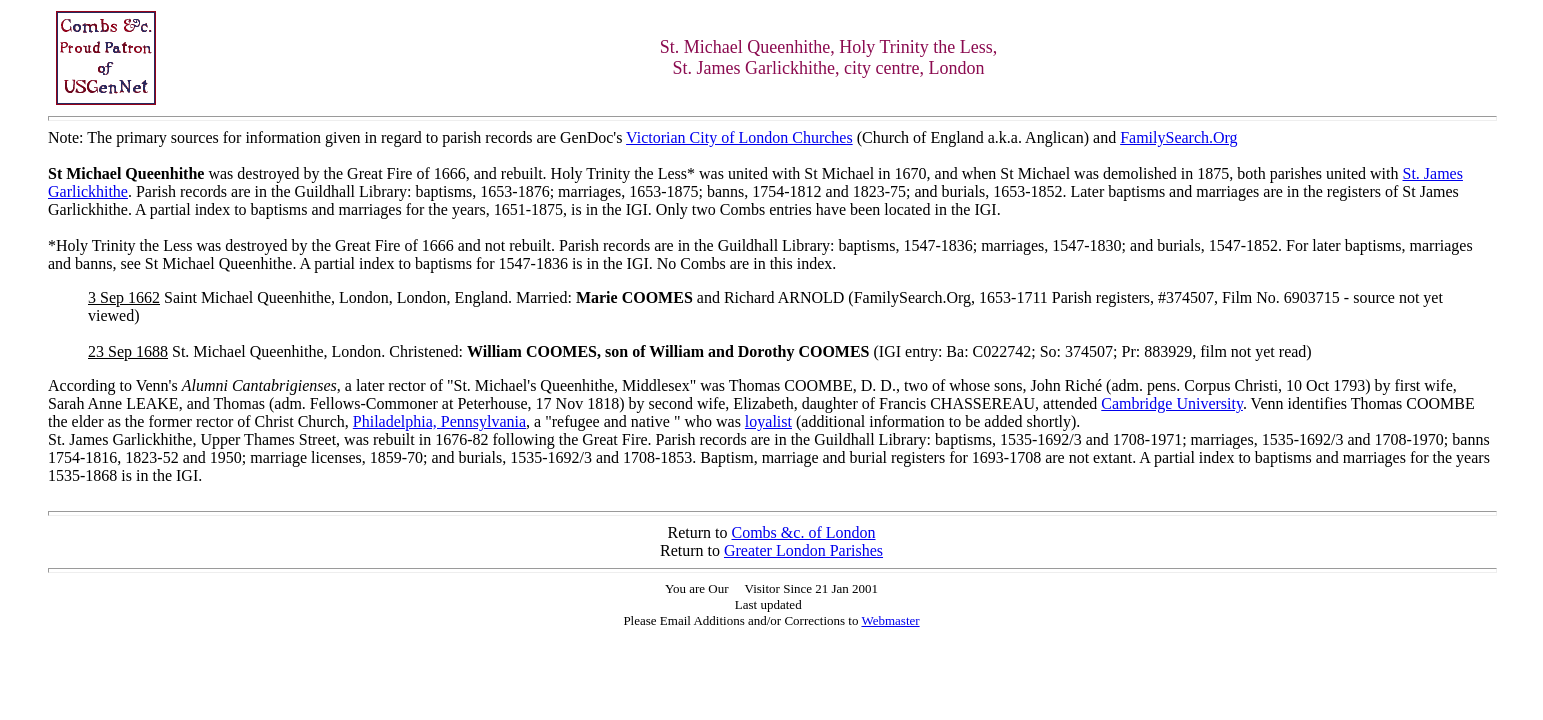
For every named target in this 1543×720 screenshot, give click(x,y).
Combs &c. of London (804, 532)
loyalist (768, 421)
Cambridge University (1172, 403)
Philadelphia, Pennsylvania (439, 421)
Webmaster (890, 620)
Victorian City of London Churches (739, 137)
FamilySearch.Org (1178, 137)
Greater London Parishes (803, 550)
